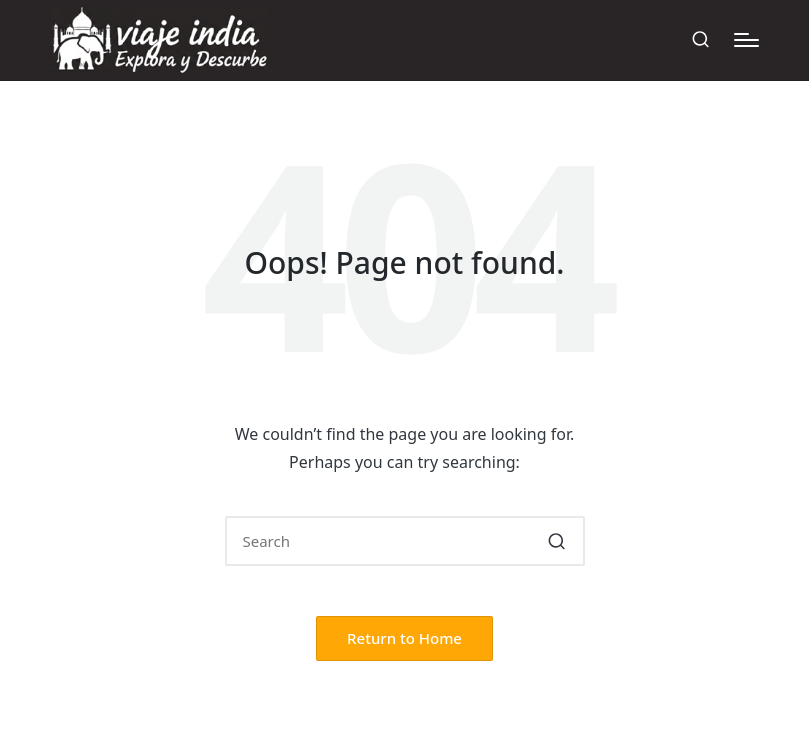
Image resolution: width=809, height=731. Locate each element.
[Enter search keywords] (405, 541)
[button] (557, 541)
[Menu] (746, 40)
